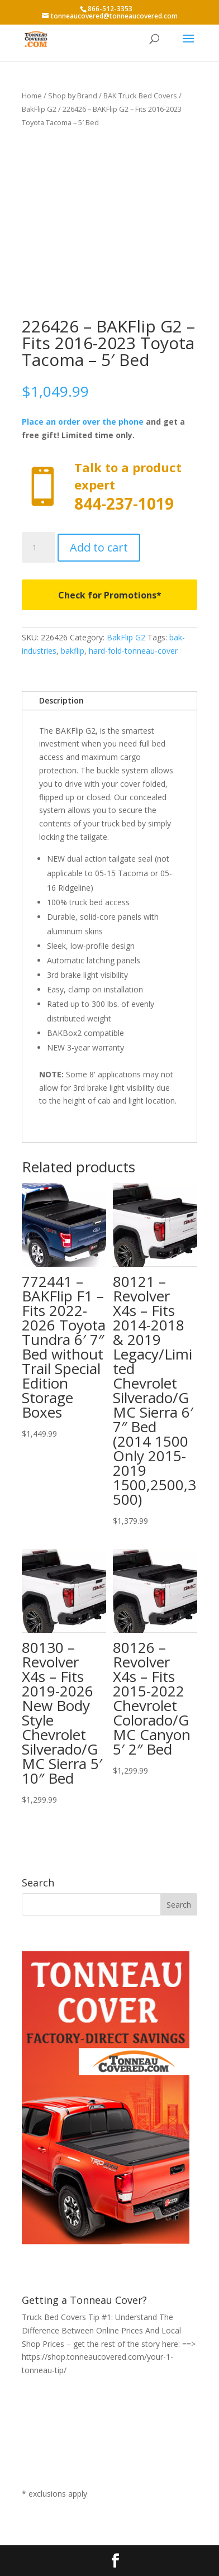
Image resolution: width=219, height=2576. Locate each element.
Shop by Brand (72, 96)
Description (61, 700)
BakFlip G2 (39, 109)
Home (32, 96)
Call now (109, 487)
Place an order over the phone (83, 421)
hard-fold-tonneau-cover (133, 650)
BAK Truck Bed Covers (140, 96)
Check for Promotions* (109, 595)
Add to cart (99, 547)
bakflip (72, 650)
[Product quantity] (38, 547)
